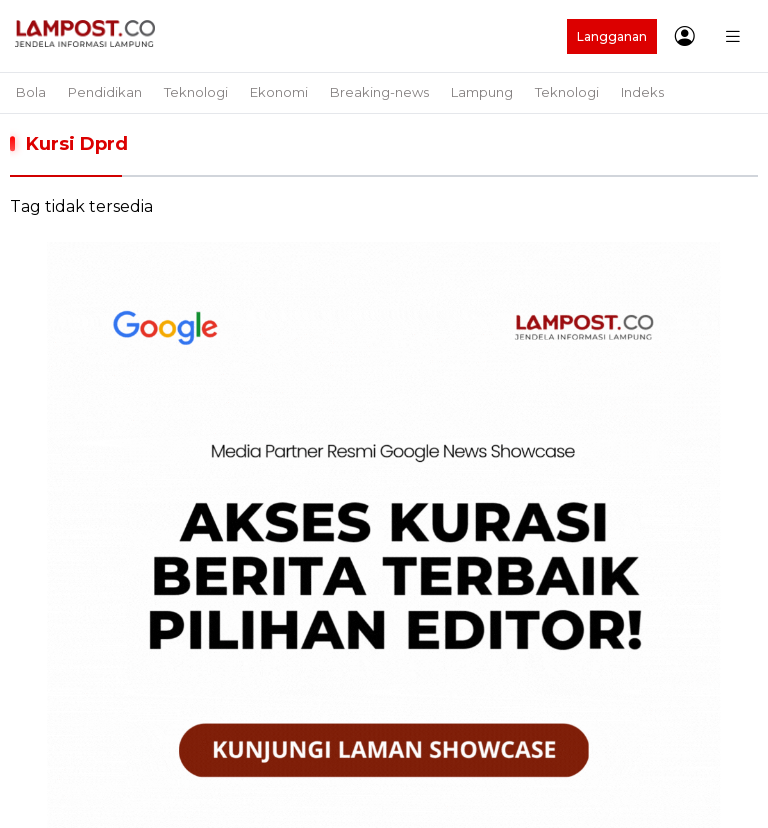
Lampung (482, 92)
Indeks (642, 92)
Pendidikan (105, 92)
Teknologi (196, 92)
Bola (31, 92)
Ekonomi (279, 92)
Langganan (612, 36)
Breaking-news (379, 92)
